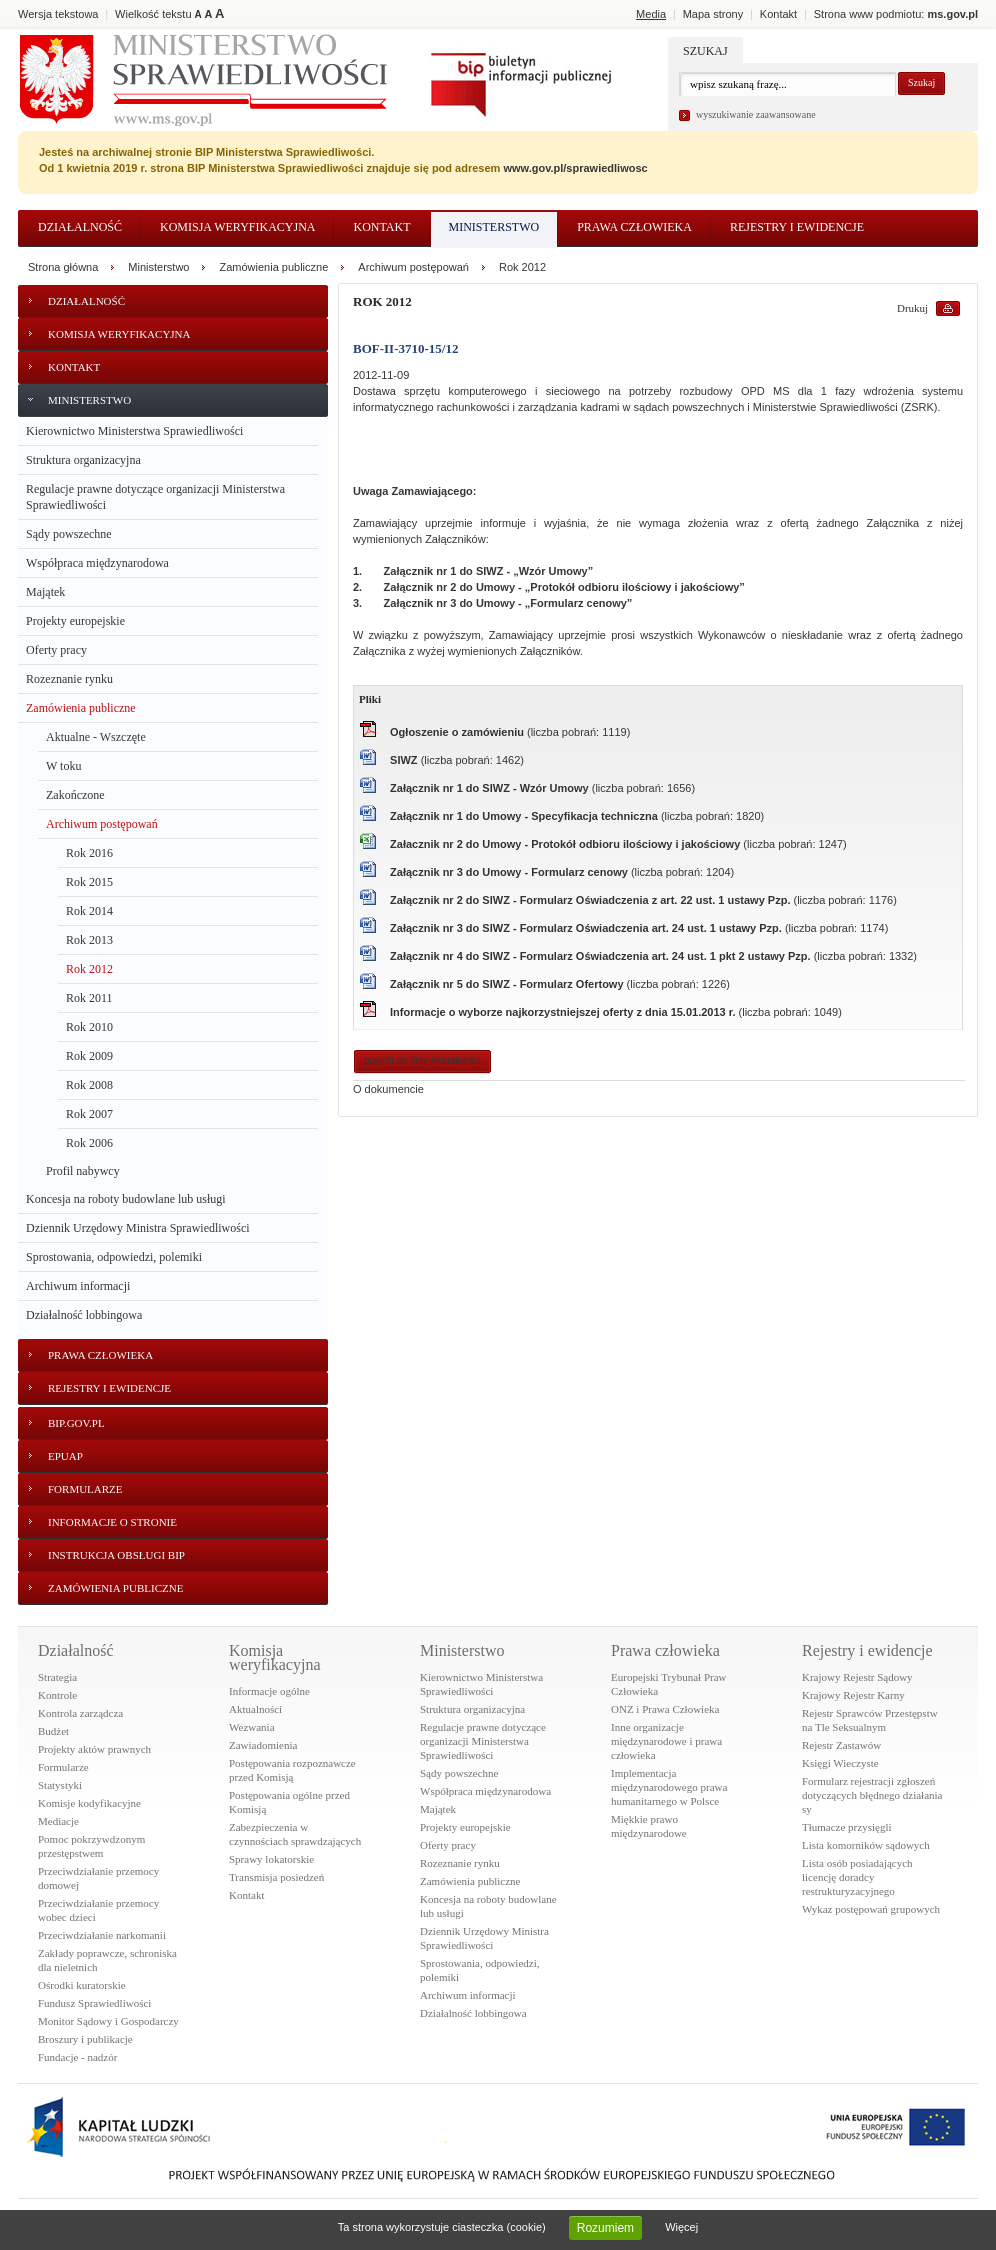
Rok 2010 (89, 1027)
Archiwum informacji (78, 1286)
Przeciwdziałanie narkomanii (102, 1935)
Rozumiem (605, 2228)
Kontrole (57, 1695)
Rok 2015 (89, 882)
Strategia (57, 1677)
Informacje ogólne (269, 1691)
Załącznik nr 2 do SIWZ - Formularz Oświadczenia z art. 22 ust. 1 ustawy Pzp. (591, 900)
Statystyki (60, 1785)
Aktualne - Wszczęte (96, 737)
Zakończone (75, 795)
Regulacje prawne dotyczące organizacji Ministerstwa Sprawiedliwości (155, 497)
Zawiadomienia (263, 1745)
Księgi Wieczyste (840, 1763)
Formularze (63, 1767)
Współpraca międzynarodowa (97, 563)
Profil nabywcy (83, 1171)
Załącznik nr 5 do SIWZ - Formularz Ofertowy (508, 984)
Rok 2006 (89, 1143)
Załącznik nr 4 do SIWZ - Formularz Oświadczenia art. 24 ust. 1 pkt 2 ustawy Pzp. (602, 956)
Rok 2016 (89, 853)
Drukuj (912, 308)
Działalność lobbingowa (84, 1315)
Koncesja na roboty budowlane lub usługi (126, 1199)
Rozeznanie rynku (69, 679)
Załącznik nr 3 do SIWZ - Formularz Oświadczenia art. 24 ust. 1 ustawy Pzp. (587, 928)
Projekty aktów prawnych (94, 1749)
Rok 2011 (89, 998)
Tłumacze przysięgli (847, 1827)
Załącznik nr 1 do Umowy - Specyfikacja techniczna (525, 816)
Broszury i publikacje (85, 2039)
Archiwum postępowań (102, 824)
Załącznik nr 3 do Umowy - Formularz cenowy (510, 872)
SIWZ (405, 760)
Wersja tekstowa (58, 14)
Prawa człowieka (634, 227)
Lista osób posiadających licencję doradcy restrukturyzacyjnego (857, 1877)
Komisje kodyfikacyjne (89, 1803)
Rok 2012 (89, 969)
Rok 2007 (89, 1114)
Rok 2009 (89, 1056)
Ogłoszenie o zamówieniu (458, 732)
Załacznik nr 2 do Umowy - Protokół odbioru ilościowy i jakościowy (566, 844)
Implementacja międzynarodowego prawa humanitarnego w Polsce (669, 1787)
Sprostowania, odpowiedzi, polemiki (114, 1257)
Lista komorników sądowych (866, 1845)
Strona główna (63, 267)
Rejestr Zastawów (841, 1745)
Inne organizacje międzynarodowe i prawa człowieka (666, 1741)
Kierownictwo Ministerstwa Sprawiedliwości (134, 431)
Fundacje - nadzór (77, 2057)
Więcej (681, 2227)
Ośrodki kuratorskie (82, 1985)
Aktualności (255, 1709)
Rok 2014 (89, 911)
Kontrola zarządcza (80, 1713)
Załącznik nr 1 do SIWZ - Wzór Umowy (491, 788)
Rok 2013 (89, 940)
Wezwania (252, 1727)
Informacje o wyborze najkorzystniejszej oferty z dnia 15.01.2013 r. (564, 1012)
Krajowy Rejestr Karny (853, 1695)
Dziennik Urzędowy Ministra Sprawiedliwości (138, 1228)
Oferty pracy (56, 650)
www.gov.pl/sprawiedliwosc (575, 168)
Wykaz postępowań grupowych (871, 1909)
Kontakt (381, 227)
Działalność (80, 227)
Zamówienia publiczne (81, 708)
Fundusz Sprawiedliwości (94, 2003)
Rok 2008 (89, 1085)
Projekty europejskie (75, 621)
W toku (63, 766)
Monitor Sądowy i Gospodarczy (108, 2021)
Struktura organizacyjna (83, 460)
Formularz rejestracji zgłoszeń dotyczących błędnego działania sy (872, 1795)
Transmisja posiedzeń (276, 1877)
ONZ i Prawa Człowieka (665, 1709)
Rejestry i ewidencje (797, 227)
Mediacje (58, 1821)
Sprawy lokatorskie (271, 1859)
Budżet (53, 1731)
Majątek (45, 592)
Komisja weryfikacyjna (237, 227)
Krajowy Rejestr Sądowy (857, 1677)
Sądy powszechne (69, 534)
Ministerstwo (494, 227)
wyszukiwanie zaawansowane (756, 114)
